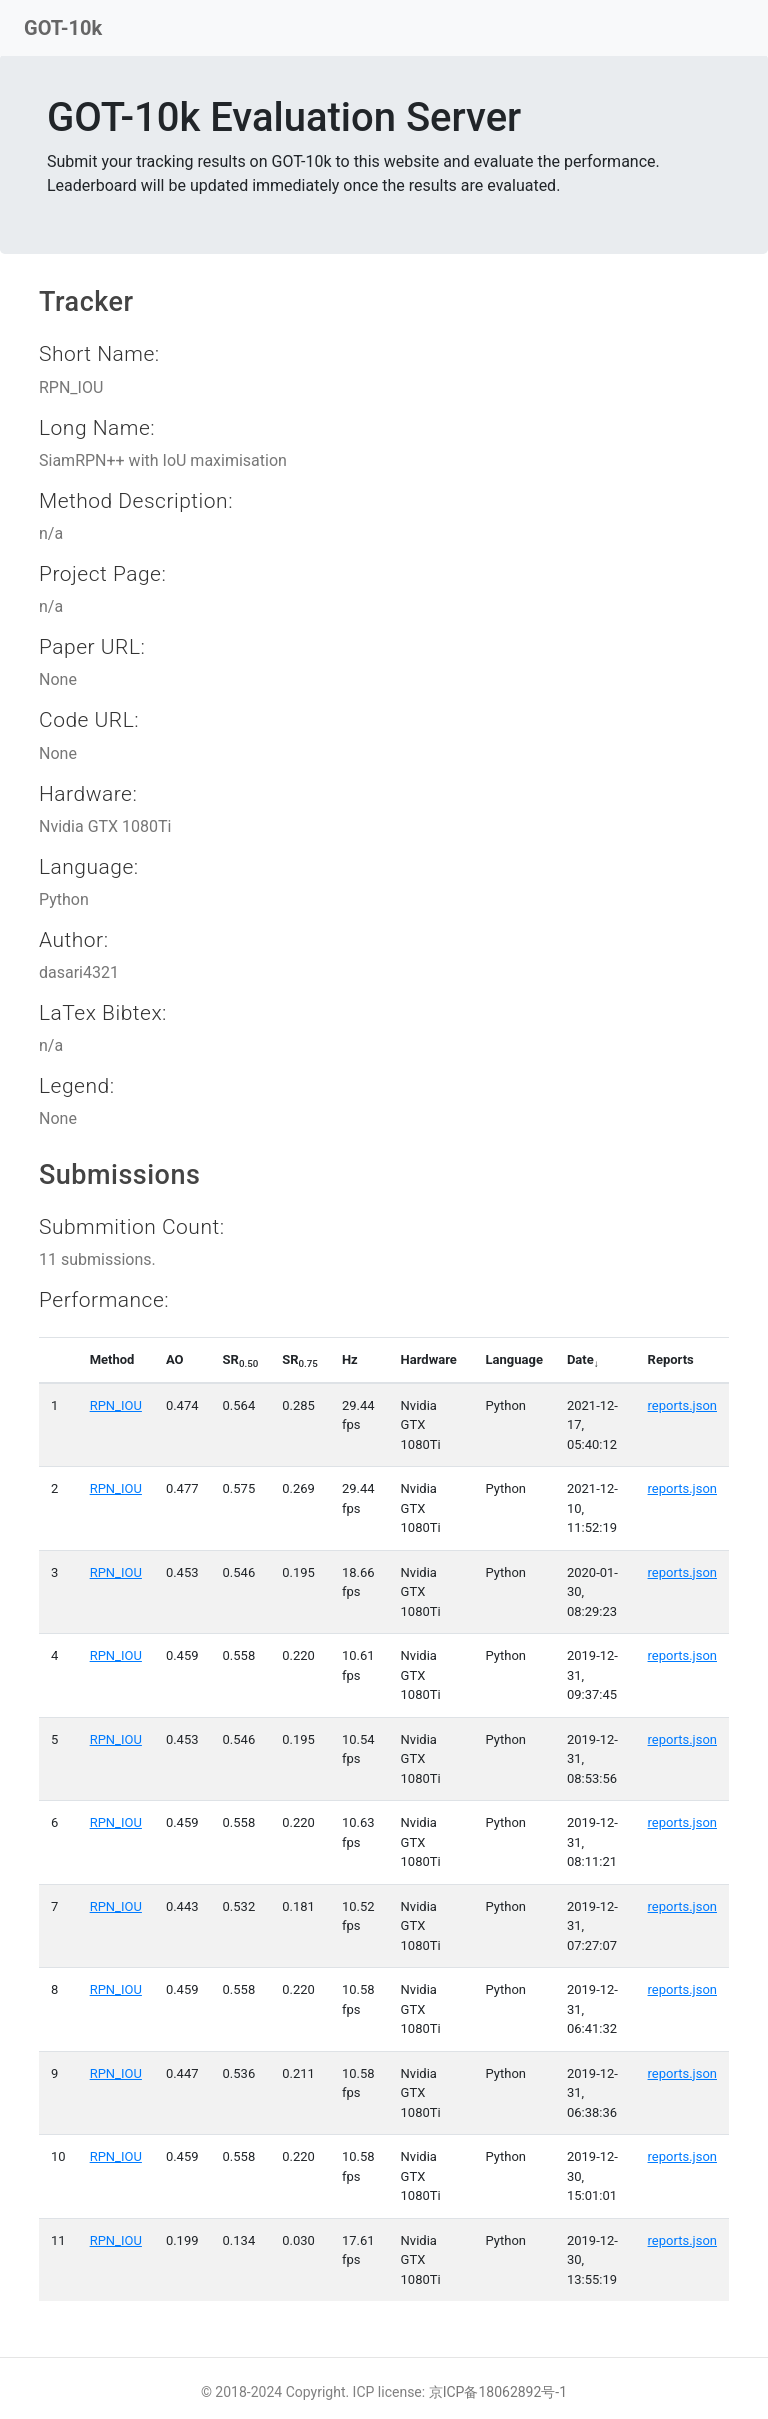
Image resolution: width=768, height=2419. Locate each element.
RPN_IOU (116, 1405)
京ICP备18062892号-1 (498, 2392)
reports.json (682, 1405)
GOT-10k (63, 28)
